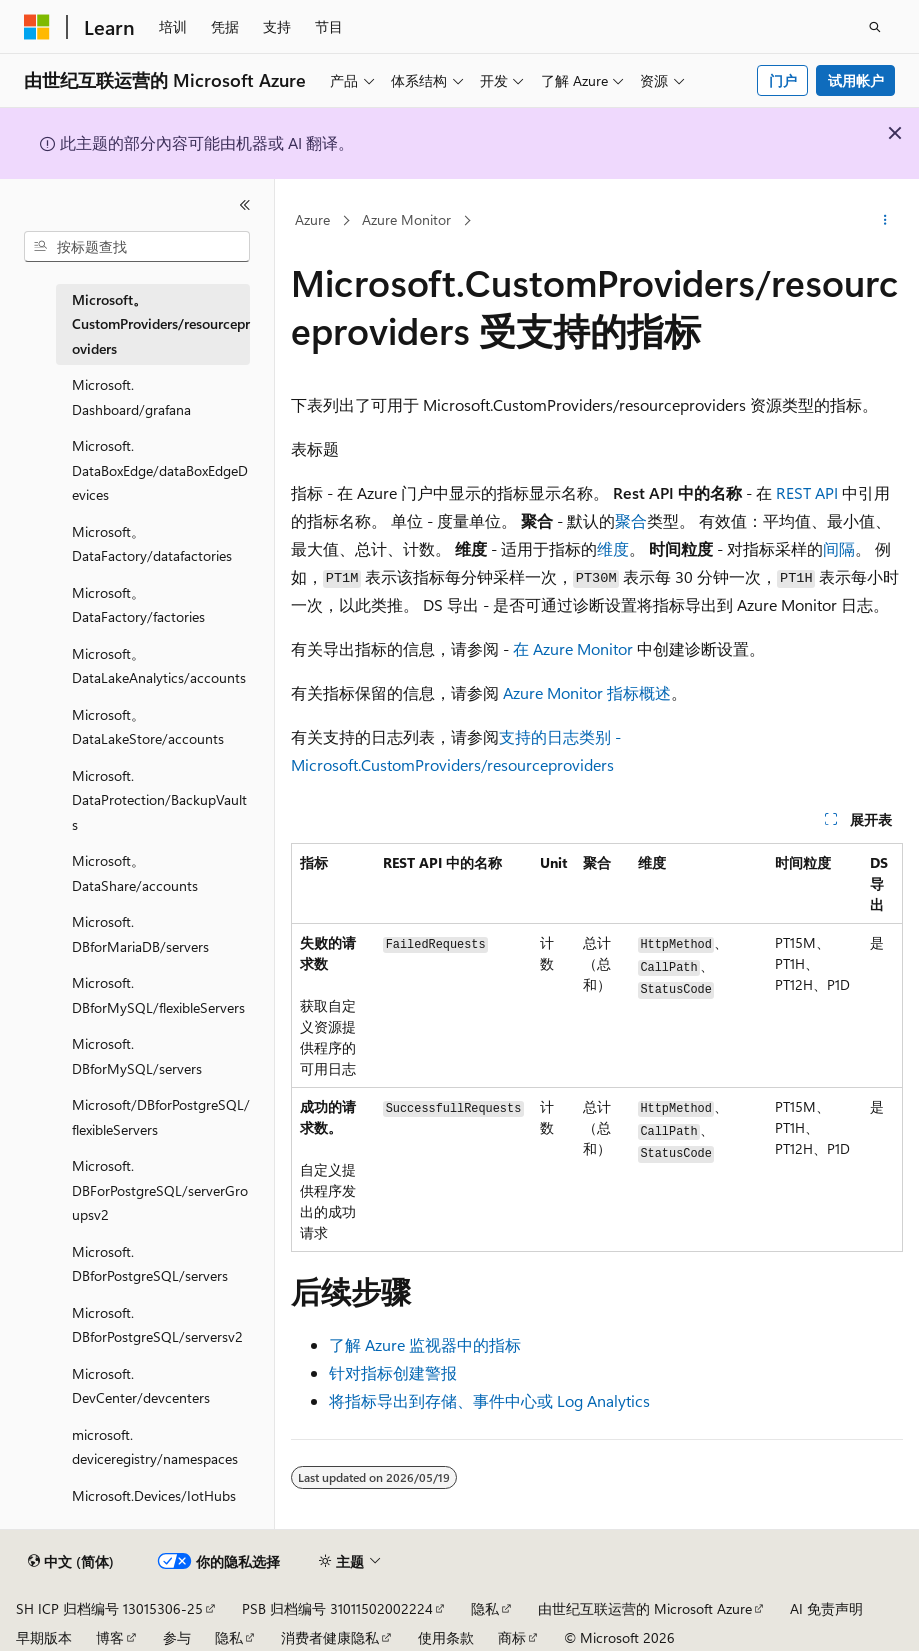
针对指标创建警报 (393, 1372)
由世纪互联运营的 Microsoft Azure (645, 1608)
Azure (312, 219)
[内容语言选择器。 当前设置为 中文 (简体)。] (71, 1562)
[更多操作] (885, 221)
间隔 (839, 548)
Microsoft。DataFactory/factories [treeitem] (138, 605)
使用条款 (446, 1637)
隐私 (485, 1608)
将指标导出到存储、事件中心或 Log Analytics (489, 1400)
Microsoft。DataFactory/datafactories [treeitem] (152, 544)
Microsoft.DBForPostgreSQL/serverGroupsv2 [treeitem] (160, 1190)
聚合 (631, 520)
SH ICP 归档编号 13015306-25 (109, 1608)
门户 (783, 80)
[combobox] (137, 247)
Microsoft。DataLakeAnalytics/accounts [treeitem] (159, 666)
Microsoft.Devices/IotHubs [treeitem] (154, 1495)
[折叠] (245, 205)
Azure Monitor (406, 219)
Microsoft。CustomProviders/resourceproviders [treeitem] (161, 324)
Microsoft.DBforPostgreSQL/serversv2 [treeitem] (157, 1325)
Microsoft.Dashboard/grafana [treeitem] (131, 397)
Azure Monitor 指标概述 (587, 692)
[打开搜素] (875, 27)
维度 (613, 548)
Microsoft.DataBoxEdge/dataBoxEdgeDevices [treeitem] (160, 470)
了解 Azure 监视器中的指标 (425, 1344)
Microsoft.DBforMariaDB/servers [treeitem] (140, 934)
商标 (512, 1637)
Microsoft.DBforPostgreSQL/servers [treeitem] (150, 1264)
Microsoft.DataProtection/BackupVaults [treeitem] (159, 800)
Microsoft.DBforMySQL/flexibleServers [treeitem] (158, 995)
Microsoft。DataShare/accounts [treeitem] (135, 873)
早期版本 (44, 1637)
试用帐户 (856, 80)
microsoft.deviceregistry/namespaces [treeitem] (155, 1447)
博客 (110, 1637)
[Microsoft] (37, 27)
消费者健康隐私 (330, 1637)
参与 (177, 1637)
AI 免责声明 (826, 1608)
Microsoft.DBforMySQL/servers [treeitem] (137, 1056)
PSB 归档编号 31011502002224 (337, 1608)
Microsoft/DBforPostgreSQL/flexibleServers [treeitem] (161, 1117)
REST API (807, 492)
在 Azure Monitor (573, 648)
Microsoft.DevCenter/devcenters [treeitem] (141, 1386)
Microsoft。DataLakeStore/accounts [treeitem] (148, 727)
